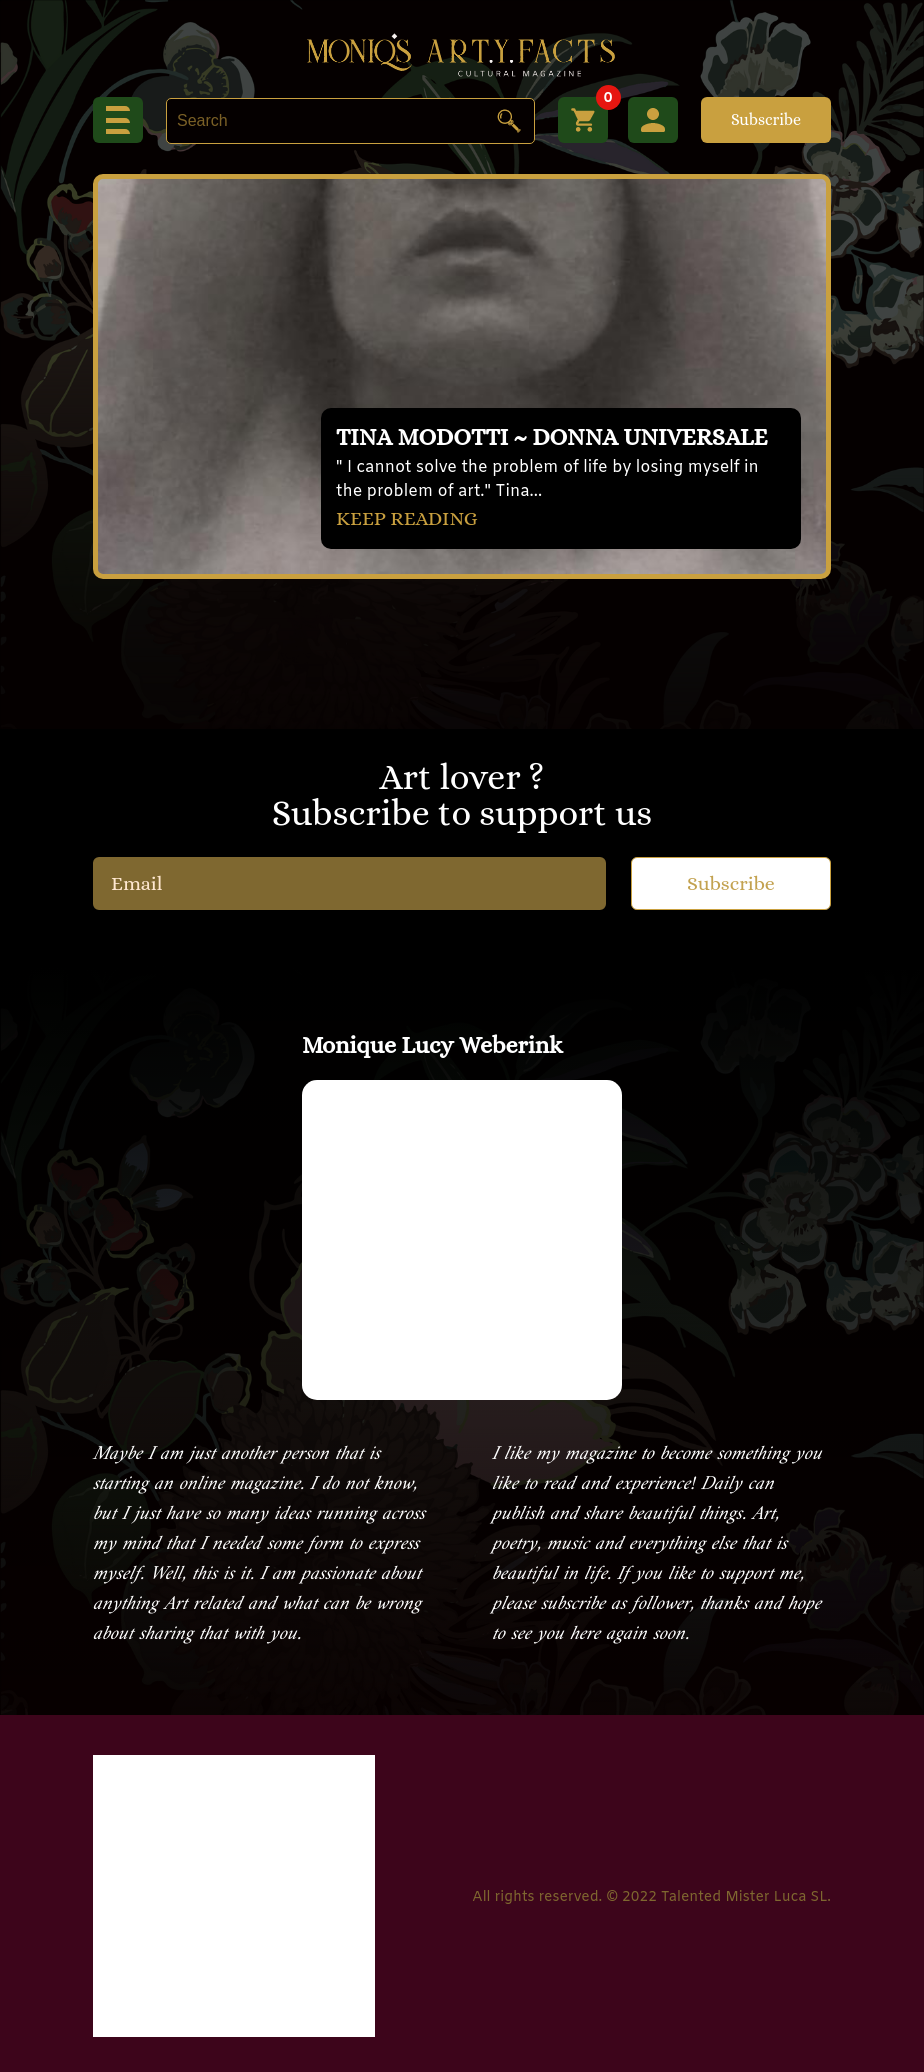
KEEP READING (407, 518)
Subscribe (766, 119)
